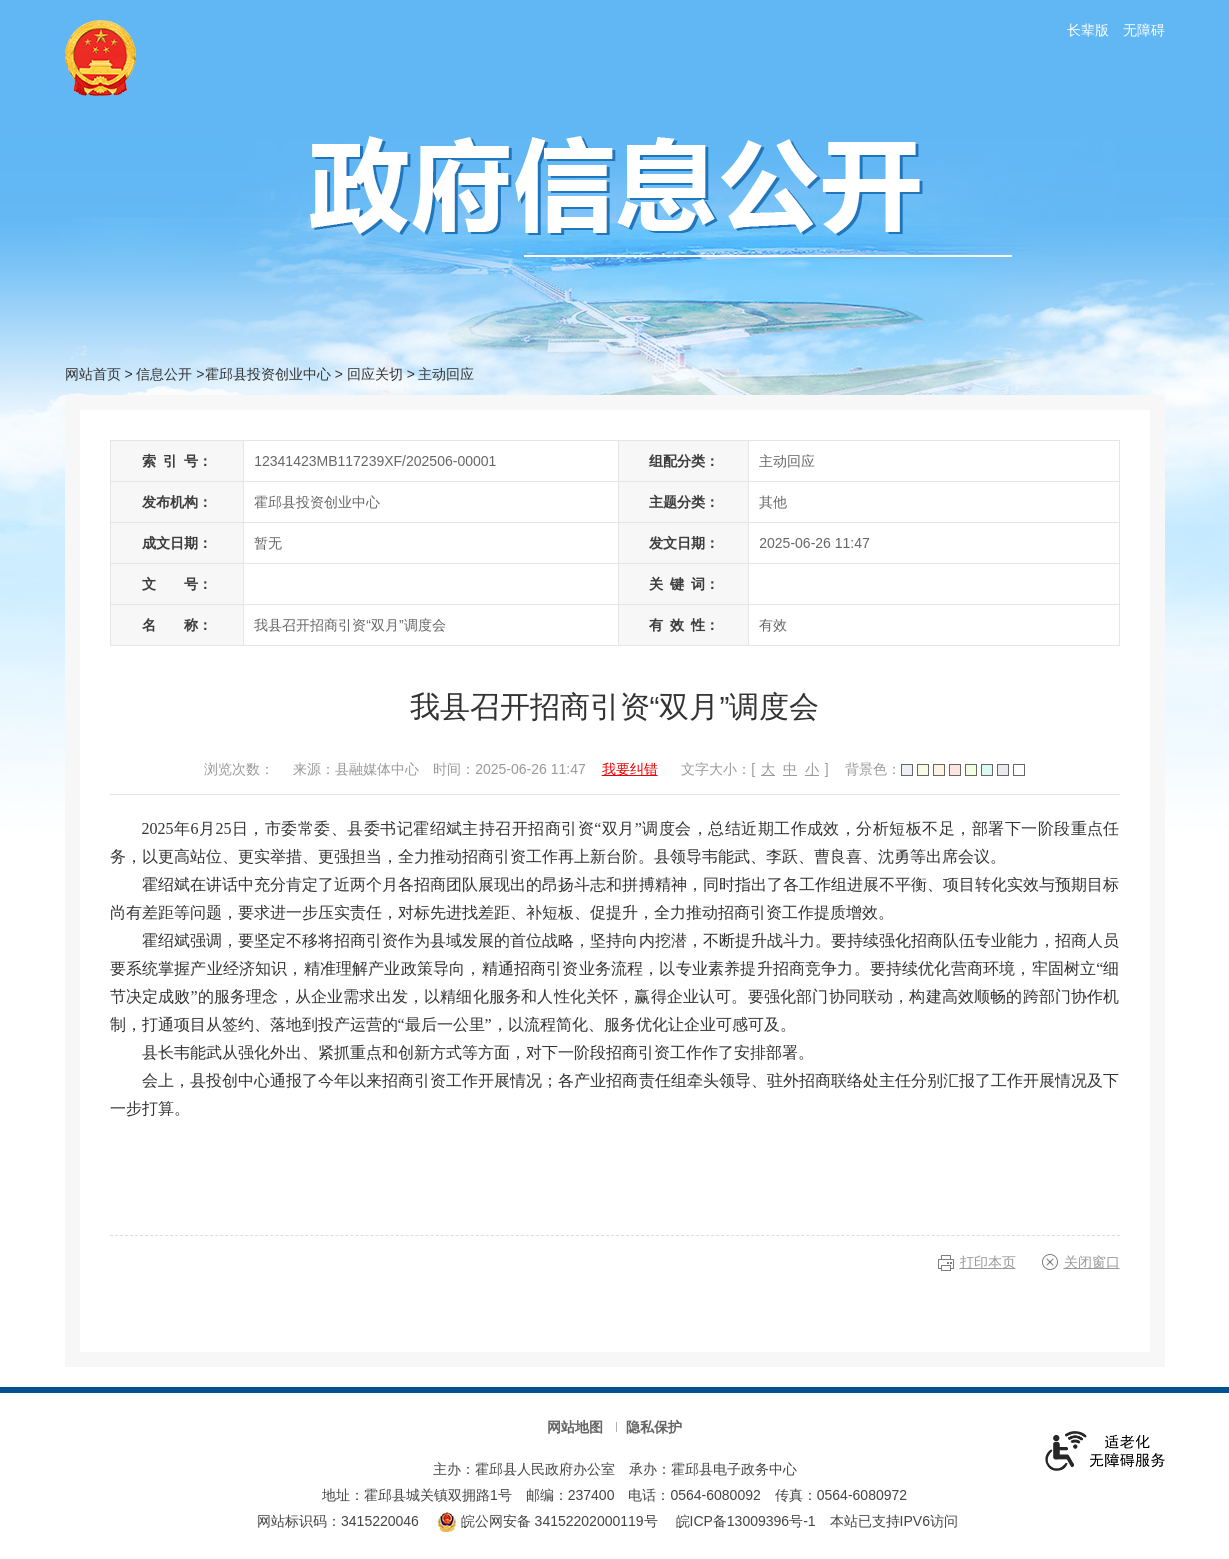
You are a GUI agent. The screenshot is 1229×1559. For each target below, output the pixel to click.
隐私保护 (654, 1427)
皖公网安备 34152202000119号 (547, 1521)
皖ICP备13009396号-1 (746, 1521)
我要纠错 (630, 769)
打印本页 (988, 1262)
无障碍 (1144, 30)
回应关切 (375, 374)
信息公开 (164, 374)
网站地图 (575, 1427)
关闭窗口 (1092, 1262)
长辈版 (1088, 30)
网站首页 (93, 374)
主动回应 (446, 374)
